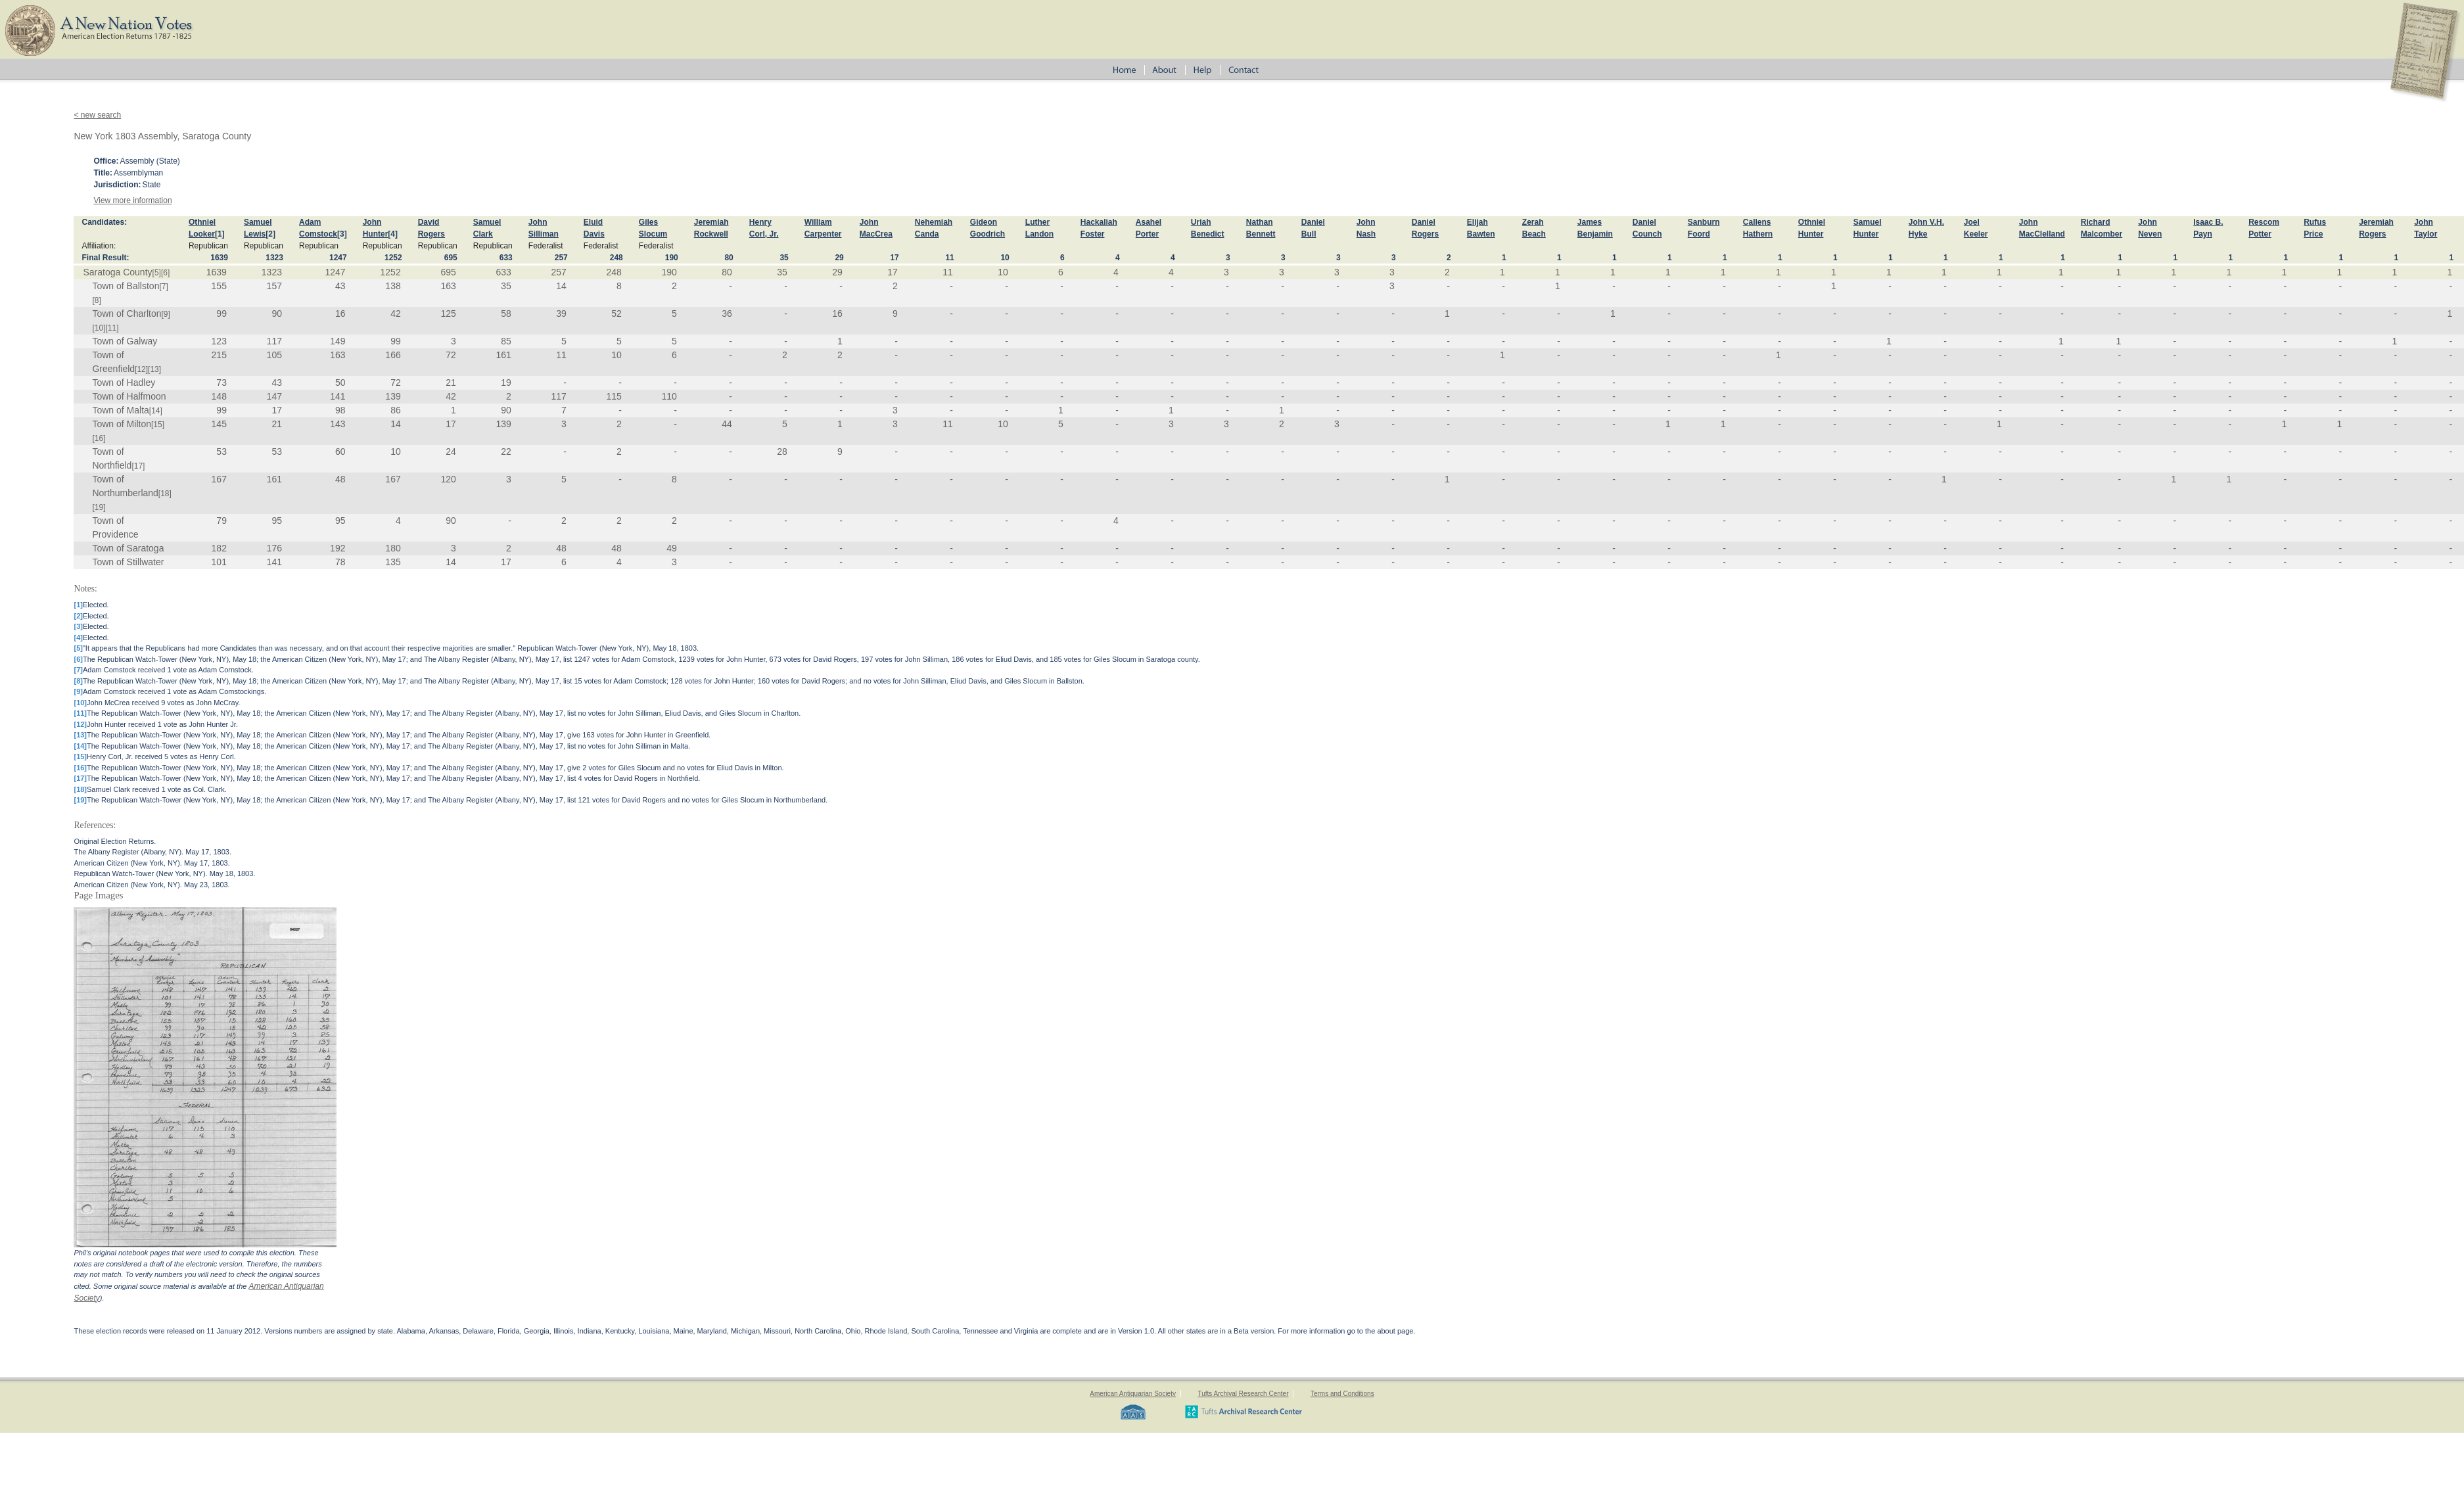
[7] (163, 286)
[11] (111, 328)
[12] (141, 369)
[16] (98, 438)
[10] (98, 328)
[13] (154, 369)
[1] (220, 234)
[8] (96, 300)
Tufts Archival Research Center (1242, 1393)
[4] (393, 234)
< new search (97, 115)
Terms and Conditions (1342, 1393)
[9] (166, 314)
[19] (98, 507)
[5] (156, 272)
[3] (342, 234)
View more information (132, 200)
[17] (138, 466)
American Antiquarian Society (1133, 1393)
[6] (165, 272)
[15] (157, 424)
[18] (165, 493)
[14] (155, 410)
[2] (270, 234)
